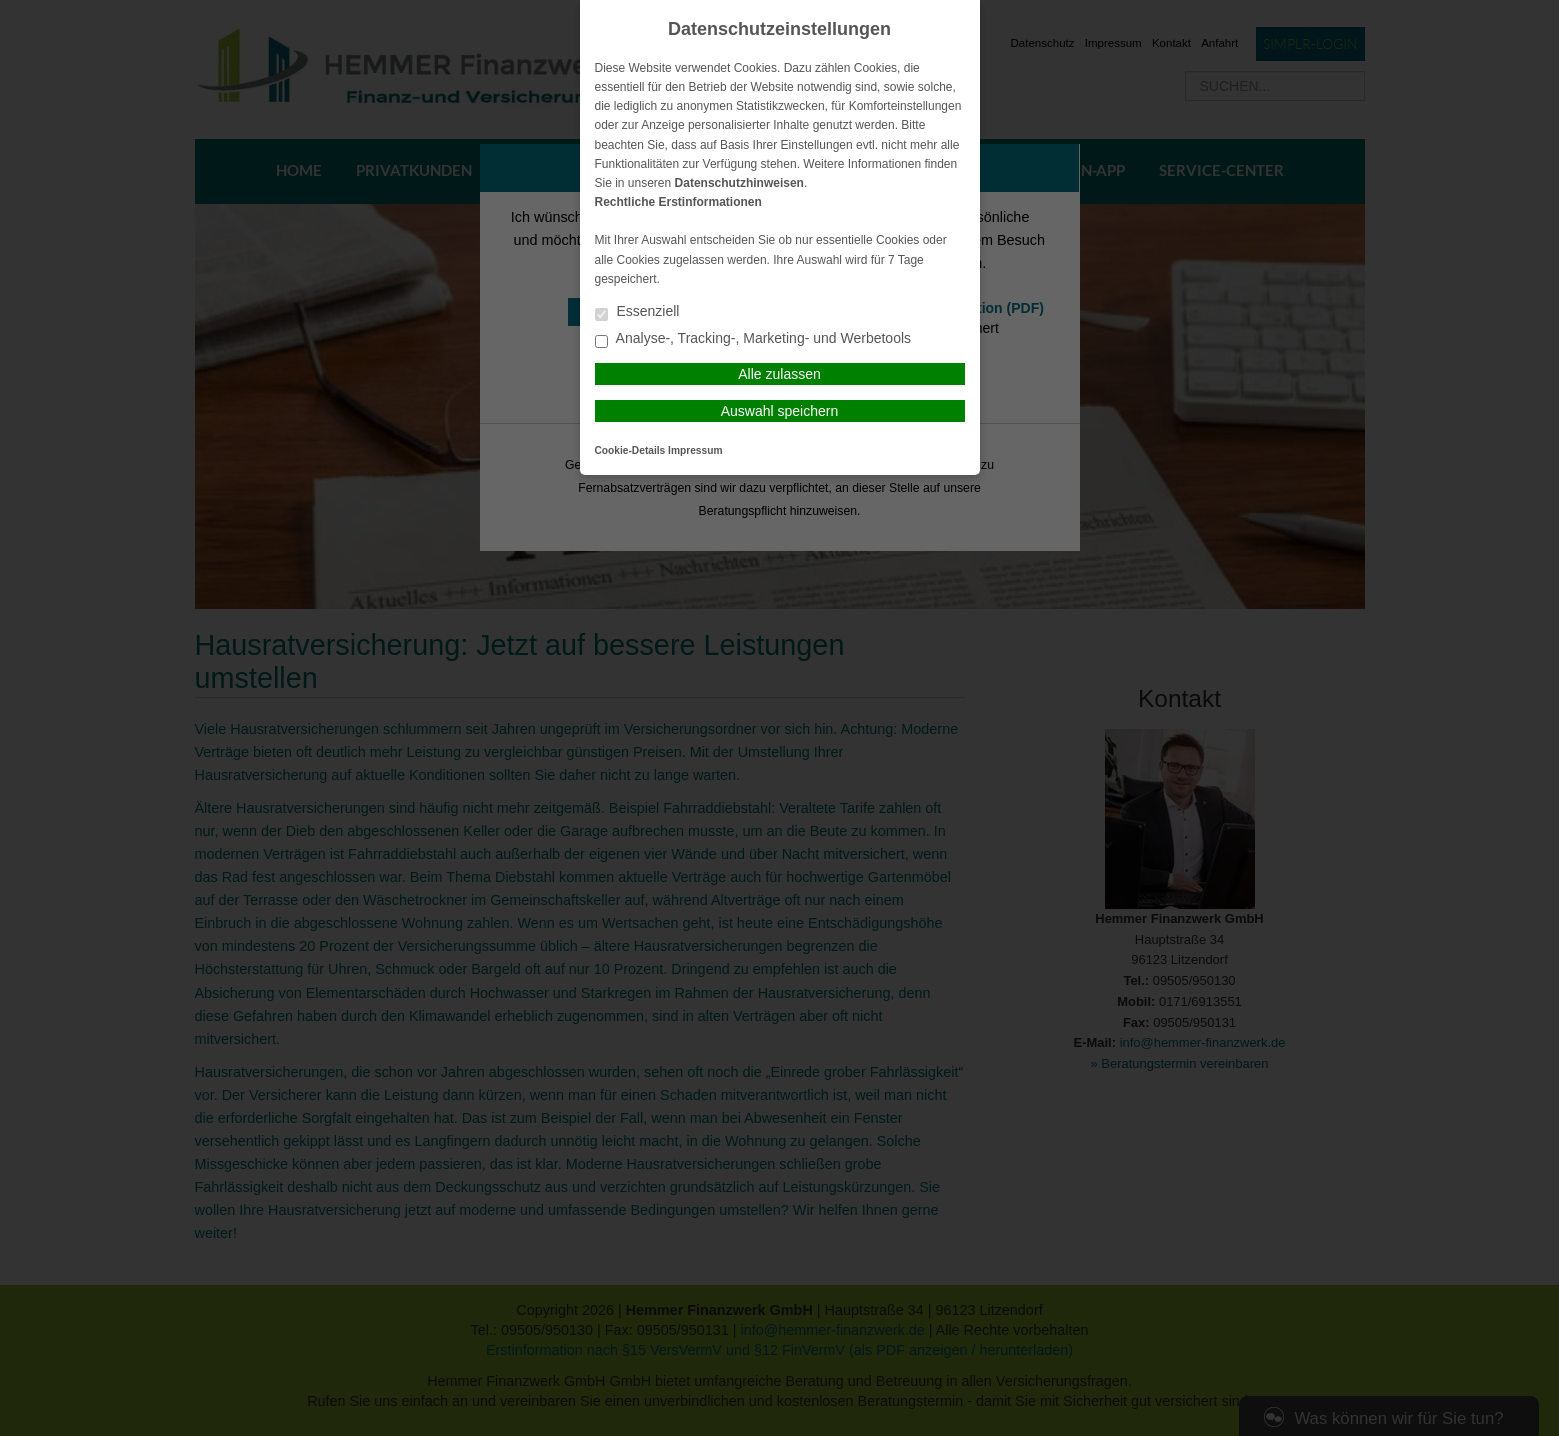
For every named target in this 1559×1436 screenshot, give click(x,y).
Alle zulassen (779, 374)
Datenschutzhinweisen (739, 183)
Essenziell (637, 312)
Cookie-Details (630, 450)
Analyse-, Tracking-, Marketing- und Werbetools (753, 339)
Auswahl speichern (780, 411)
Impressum (695, 450)
